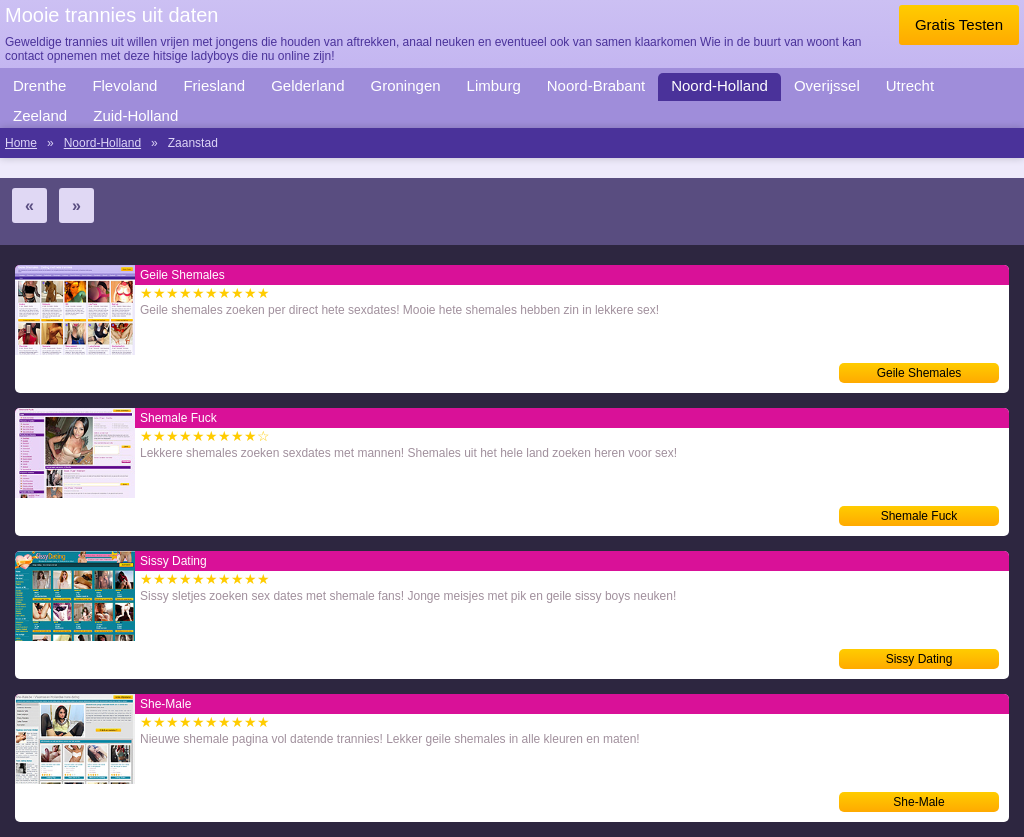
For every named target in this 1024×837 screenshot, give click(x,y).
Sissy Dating (919, 659)
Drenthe (39, 85)
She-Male (918, 802)
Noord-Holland (719, 85)
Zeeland (40, 115)
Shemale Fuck (919, 516)
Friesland (214, 85)
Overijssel (827, 85)
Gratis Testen (959, 24)
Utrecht (910, 85)
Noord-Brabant (596, 85)
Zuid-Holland (135, 115)
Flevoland (124, 85)
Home (21, 143)
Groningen (406, 85)
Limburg (494, 85)
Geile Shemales (919, 373)
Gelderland (307, 85)
